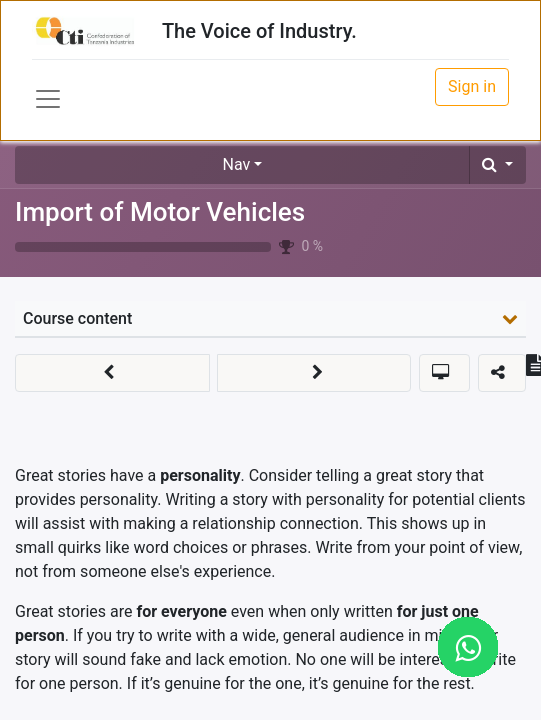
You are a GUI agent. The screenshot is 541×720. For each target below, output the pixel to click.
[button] (497, 165)
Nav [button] (237, 164)
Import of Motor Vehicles (160, 212)
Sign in (472, 86)
